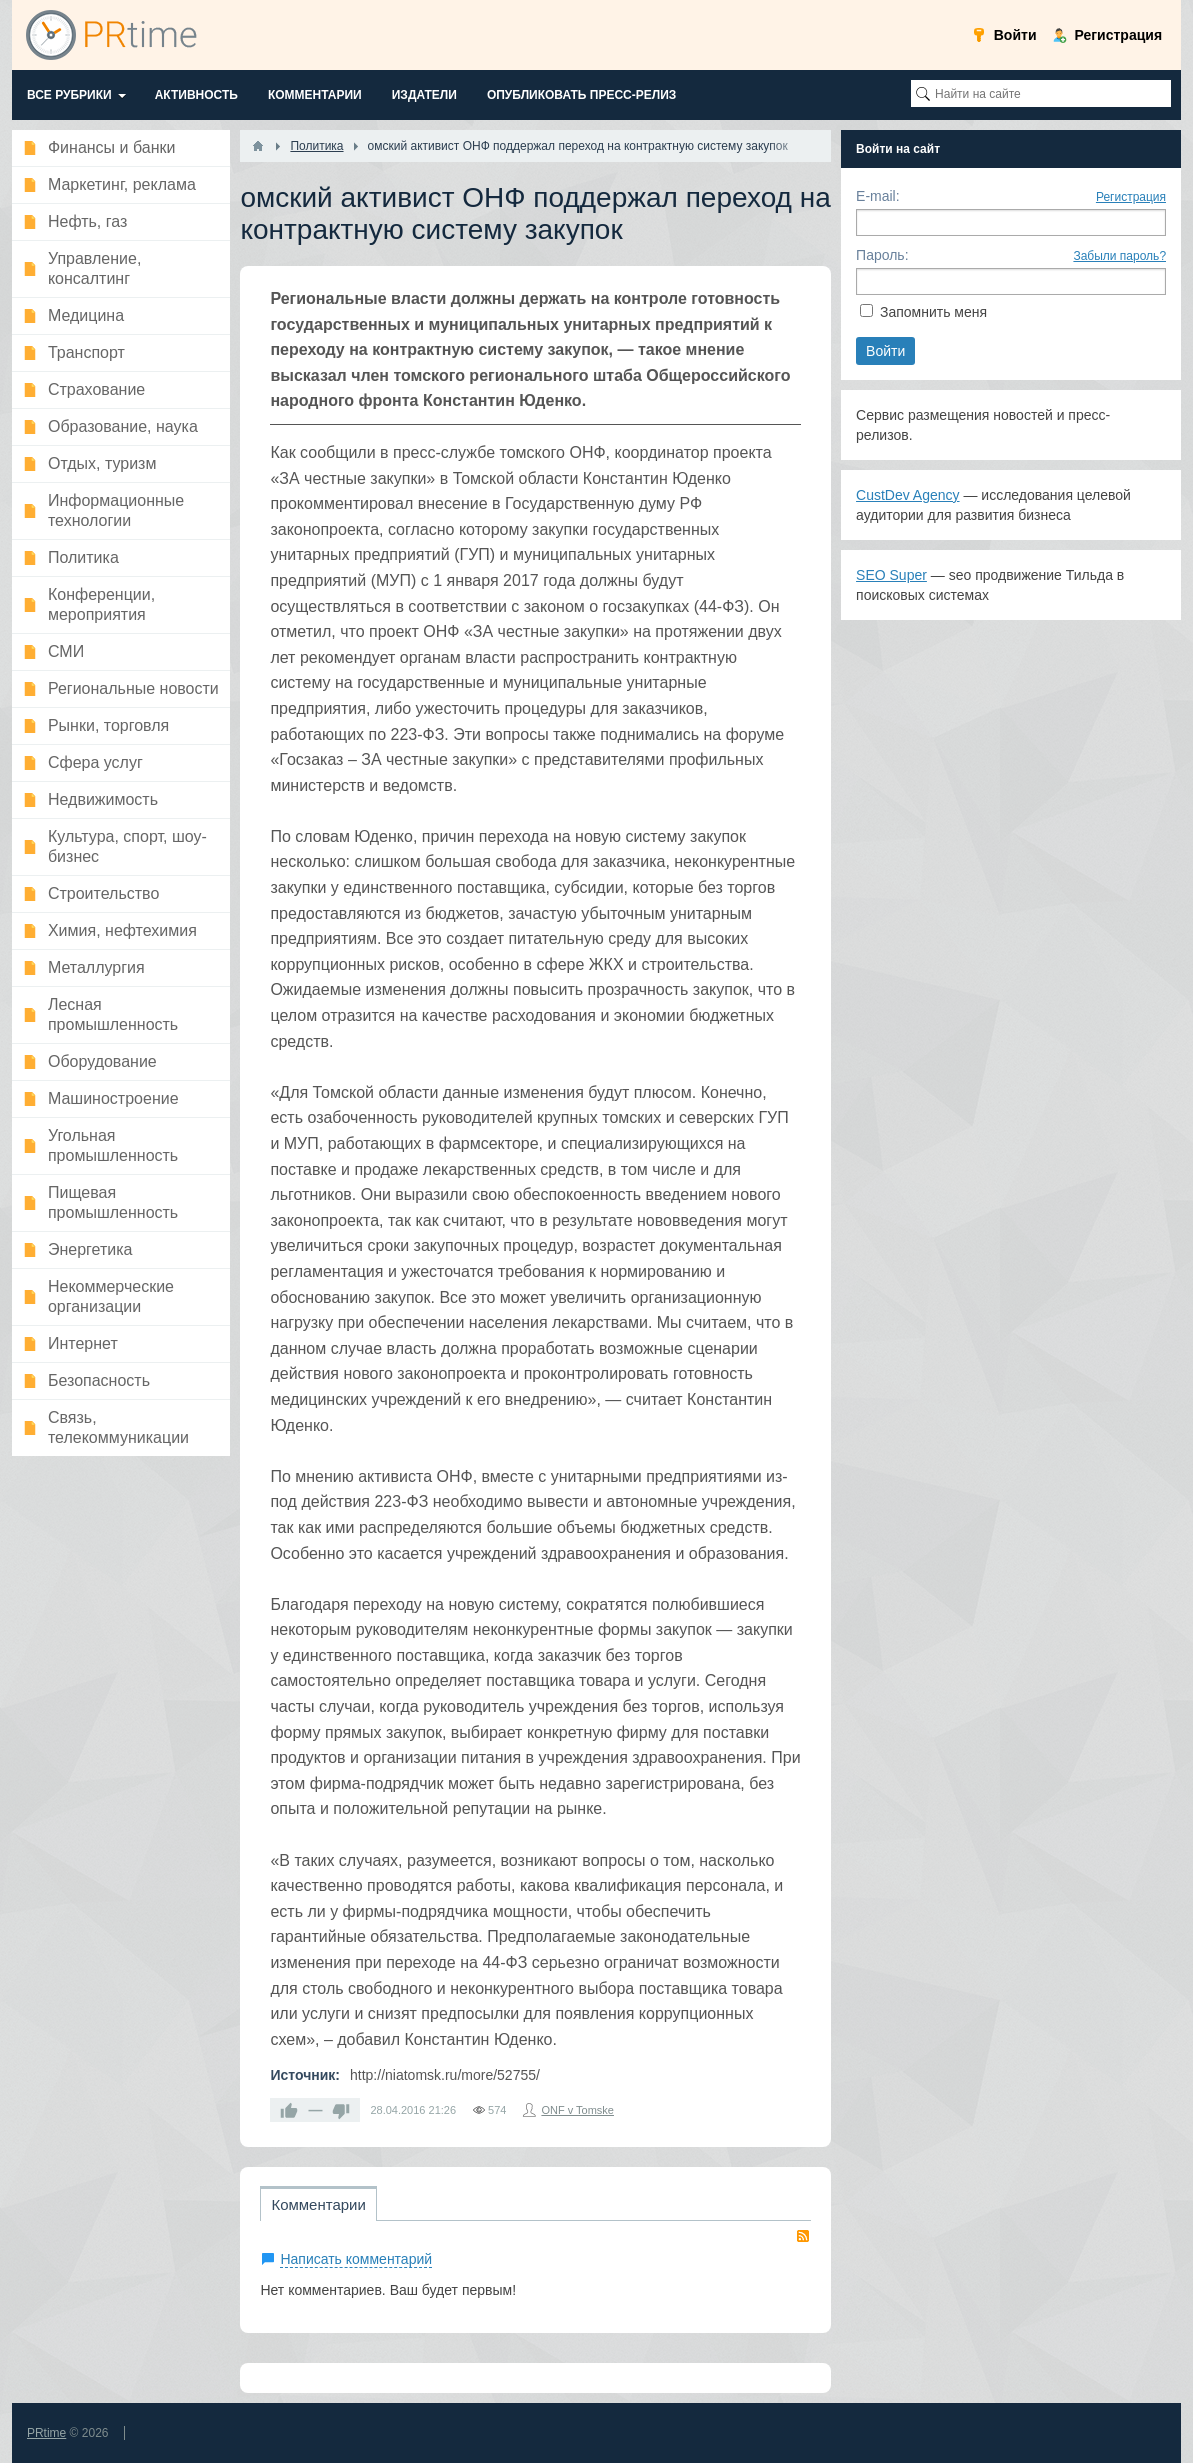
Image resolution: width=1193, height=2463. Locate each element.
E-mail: (878, 196)
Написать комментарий (356, 2259)
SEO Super (891, 575)
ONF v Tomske (577, 2110)
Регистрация (1131, 197)
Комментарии (318, 2204)
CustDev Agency (908, 495)
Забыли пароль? (1119, 256)
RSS (803, 2236)
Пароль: (882, 255)
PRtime (46, 2433)
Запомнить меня (933, 312)
